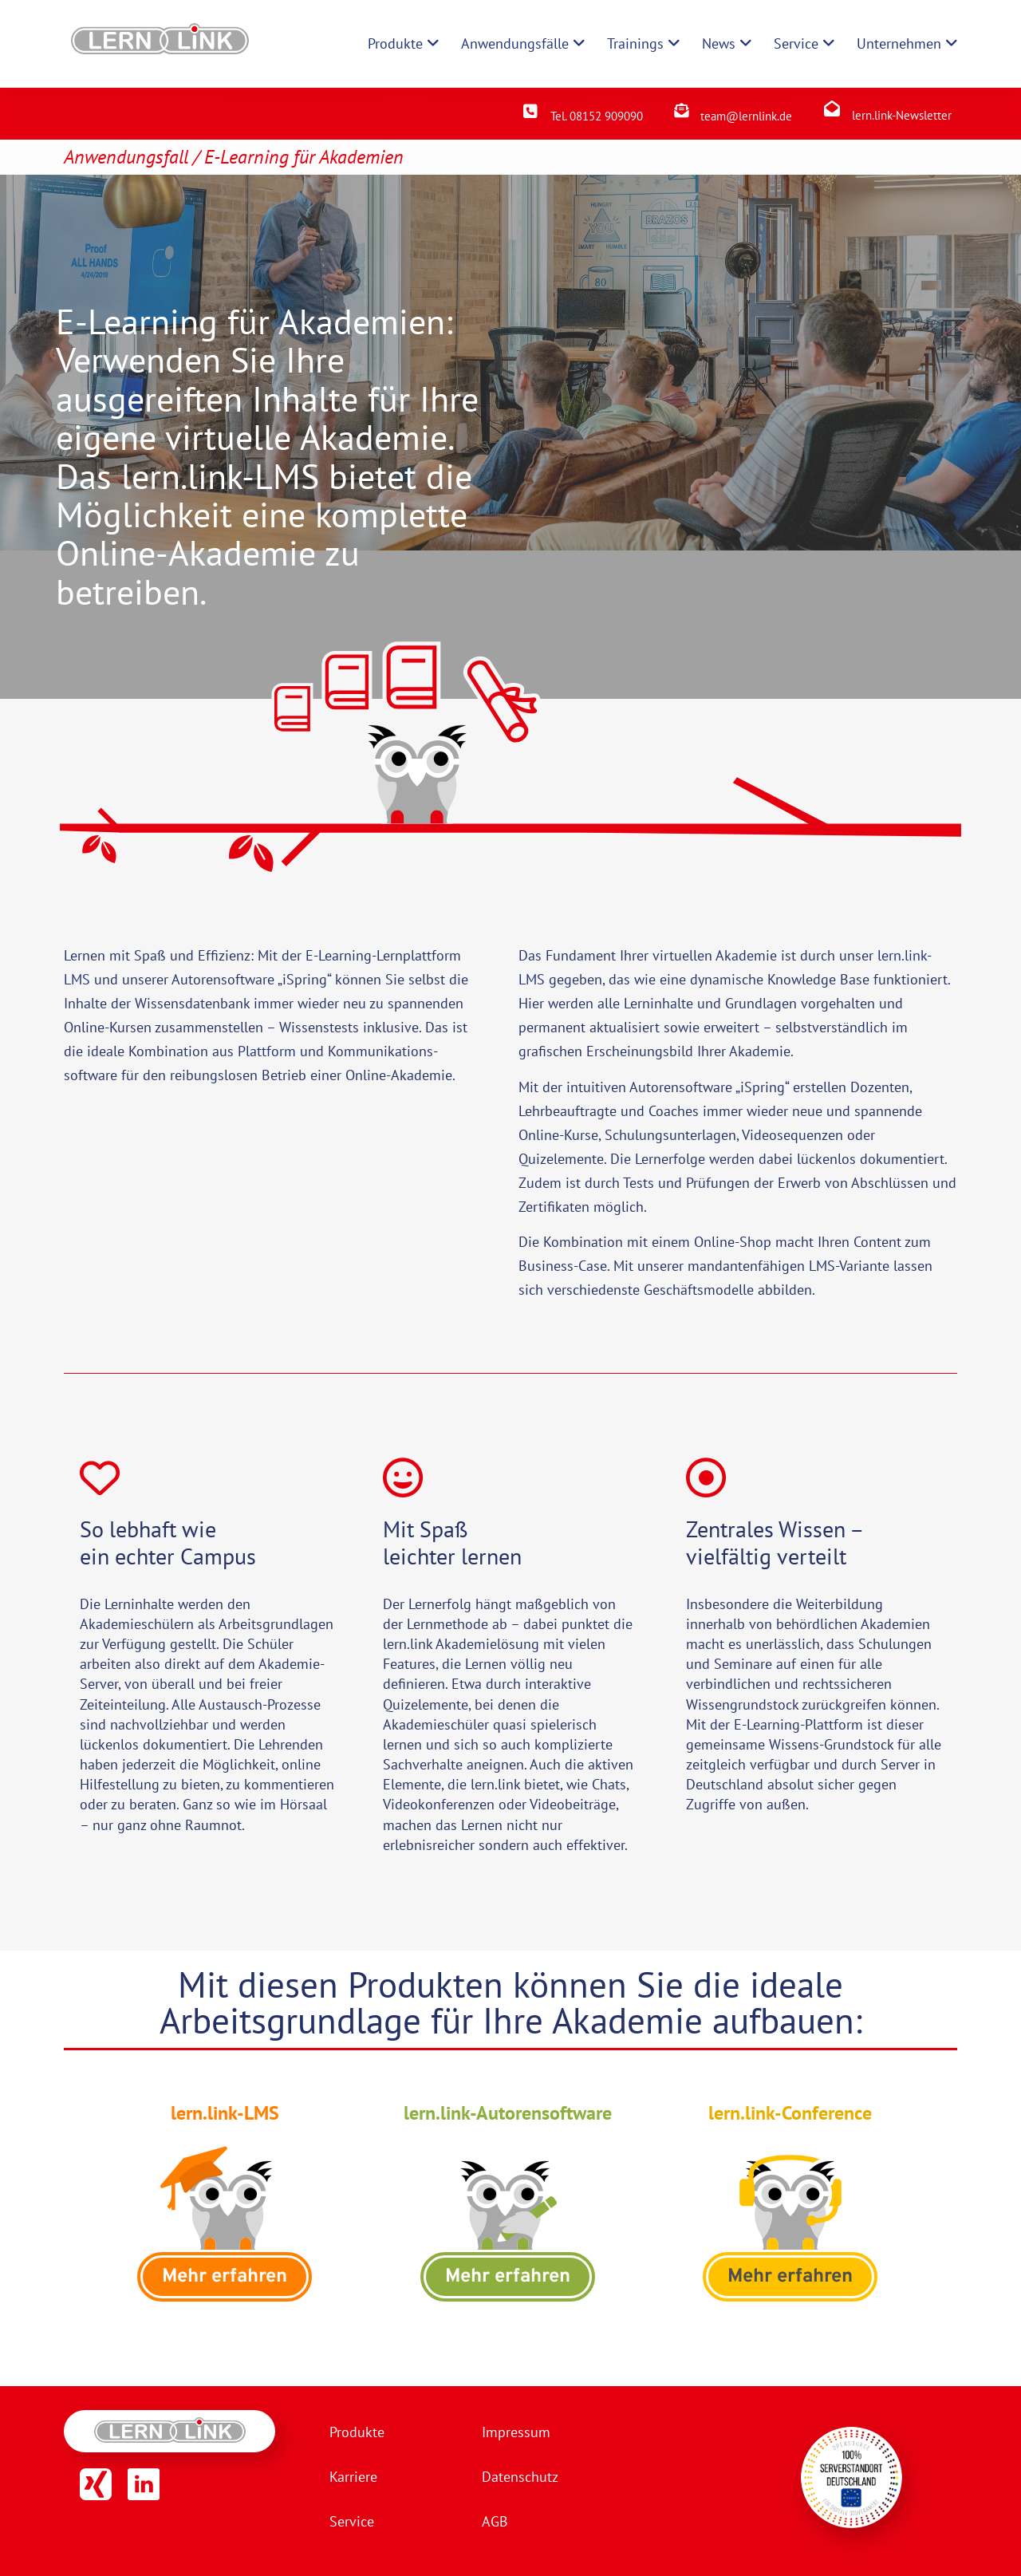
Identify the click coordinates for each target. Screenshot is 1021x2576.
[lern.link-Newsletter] (832, 108)
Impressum (516, 2432)
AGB (495, 2521)
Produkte (356, 2432)
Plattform (267, 1051)
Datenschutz (520, 2477)
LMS (77, 979)
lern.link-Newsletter (902, 115)
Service (351, 2521)
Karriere (353, 2477)
